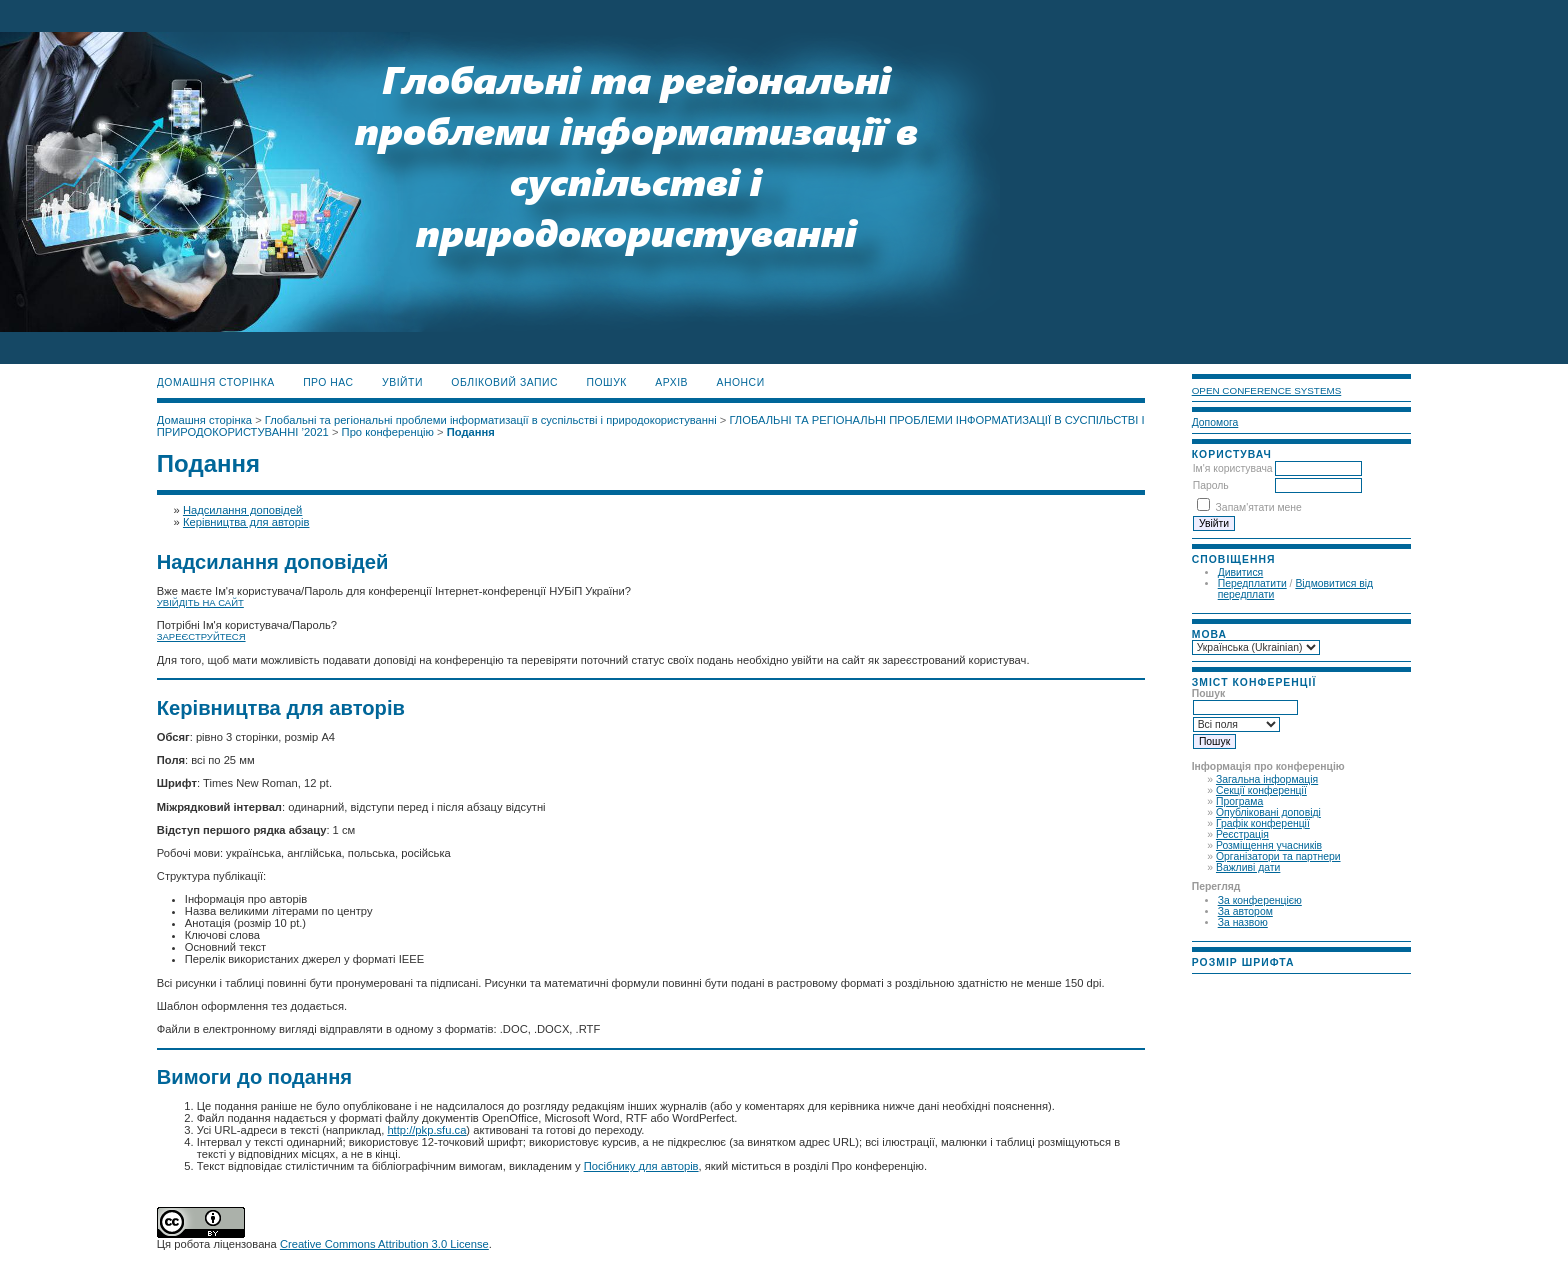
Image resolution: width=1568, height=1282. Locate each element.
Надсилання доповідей (242, 510)
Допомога (1215, 422)
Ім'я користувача (1233, 468)
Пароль (1211, 485)
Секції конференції (1261, 790)
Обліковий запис (504, 382)
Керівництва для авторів (246, 522)
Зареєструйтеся (201, 636)
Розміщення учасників (1269, 845)
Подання (471, 432)
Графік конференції (1263, 823)
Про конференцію (388, 432)
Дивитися (1241, 572)
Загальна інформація (1267, 779)
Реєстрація (1242, 834)
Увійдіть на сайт (200, 602)
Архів (671, 382)
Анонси (741, 382)
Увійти (402, 382)
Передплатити (1252, 583)
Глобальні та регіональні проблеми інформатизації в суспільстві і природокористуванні (491, 420)
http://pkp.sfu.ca (426, 1130)
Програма (1239, 801)
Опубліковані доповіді (1268, 812)
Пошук (607, 382)
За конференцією (1260, 900)
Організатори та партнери (1278, 856)
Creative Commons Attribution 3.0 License (384, 1244)
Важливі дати (1248, 867)
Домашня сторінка (216, 382)
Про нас (328, 382)
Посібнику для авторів (641, 1166)
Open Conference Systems (1267, 390)
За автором (1245, 911)
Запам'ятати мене (1259, 507)
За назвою (1243, 922)
